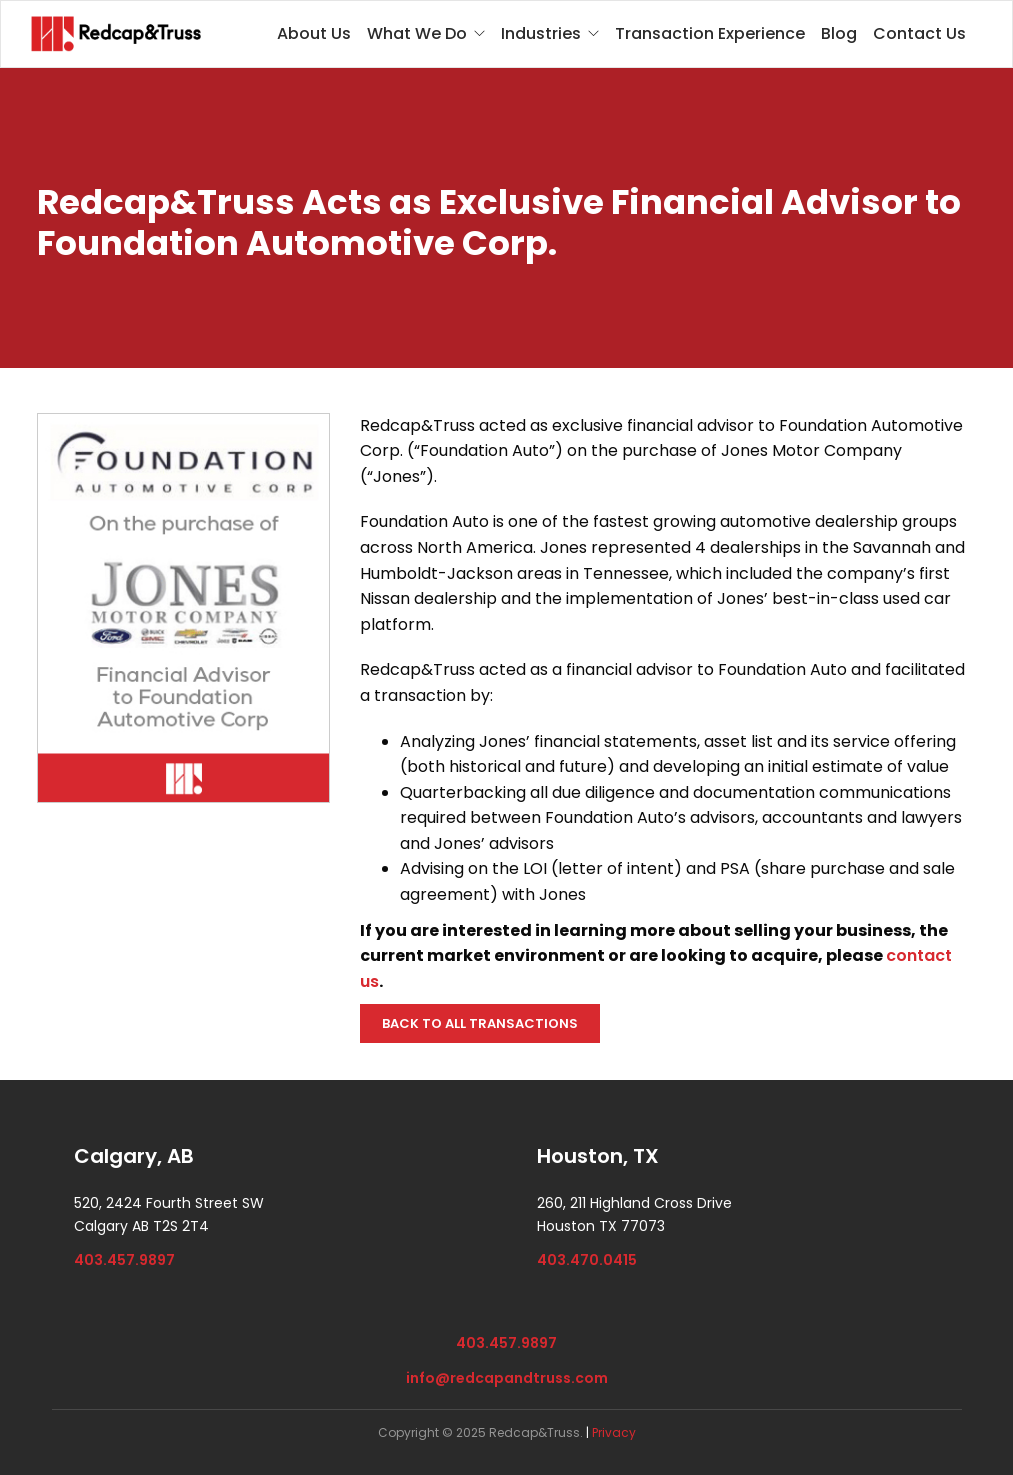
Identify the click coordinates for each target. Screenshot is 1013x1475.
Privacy (614, 1432)
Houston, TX (598, 1156)
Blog (839, 33)
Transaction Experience (710, 33)
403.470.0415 (587, 1260)
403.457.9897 (124, 1260)
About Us (314, 33)
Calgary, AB (134, 1156)
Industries (541, 33)
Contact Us (919, 33)
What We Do (417, 33)
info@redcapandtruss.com (507, 1378)
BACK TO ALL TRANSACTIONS (480, 1023)
